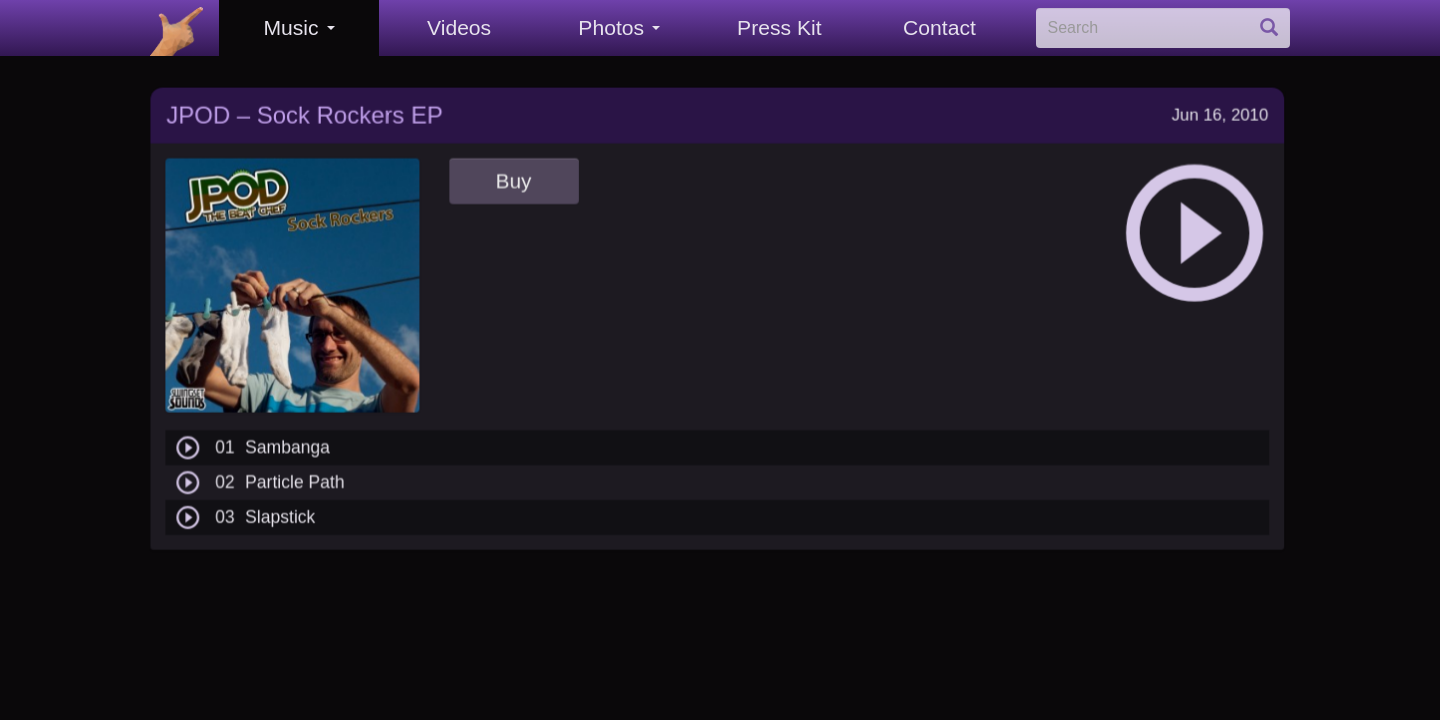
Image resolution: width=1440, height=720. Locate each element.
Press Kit (779, 27)
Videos (459, 27)
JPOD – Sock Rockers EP (304, 109)
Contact (939, 27)
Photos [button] (619, 27)
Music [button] (298, 27)
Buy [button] (512, 173)
